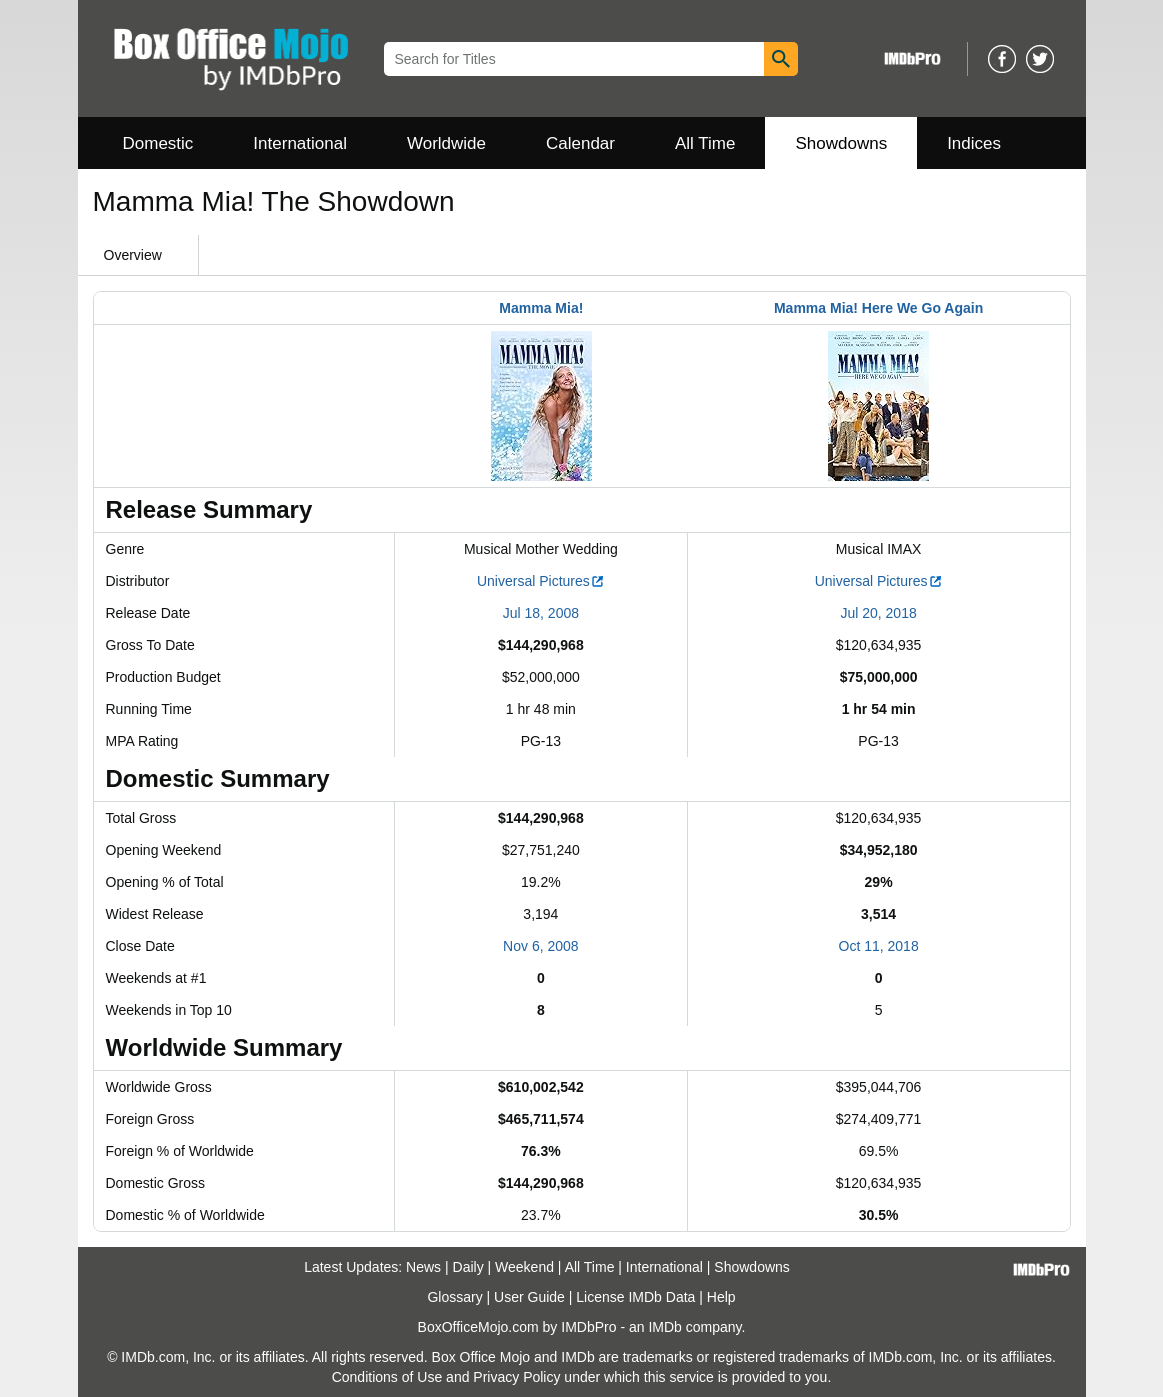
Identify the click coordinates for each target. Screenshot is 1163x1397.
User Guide (529, 1297)
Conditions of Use (387, 1377)
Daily (468, 1267)
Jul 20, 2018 (878, 613)
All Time (705, 143)
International (300, 143)
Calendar (580, 143)
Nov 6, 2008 (541, 946)
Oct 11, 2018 (879, 946)
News (423, 1267)
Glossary (454, 1297)
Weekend (524, 1267)
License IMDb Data (635, 1297)
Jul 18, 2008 (541, 613)
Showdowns (841, 143)
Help (721, 1297)
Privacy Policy (516, 1377)
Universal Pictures (541, 581)
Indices (974, 143)
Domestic (158, 143)
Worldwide (446, 143)
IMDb (664, 1327)
